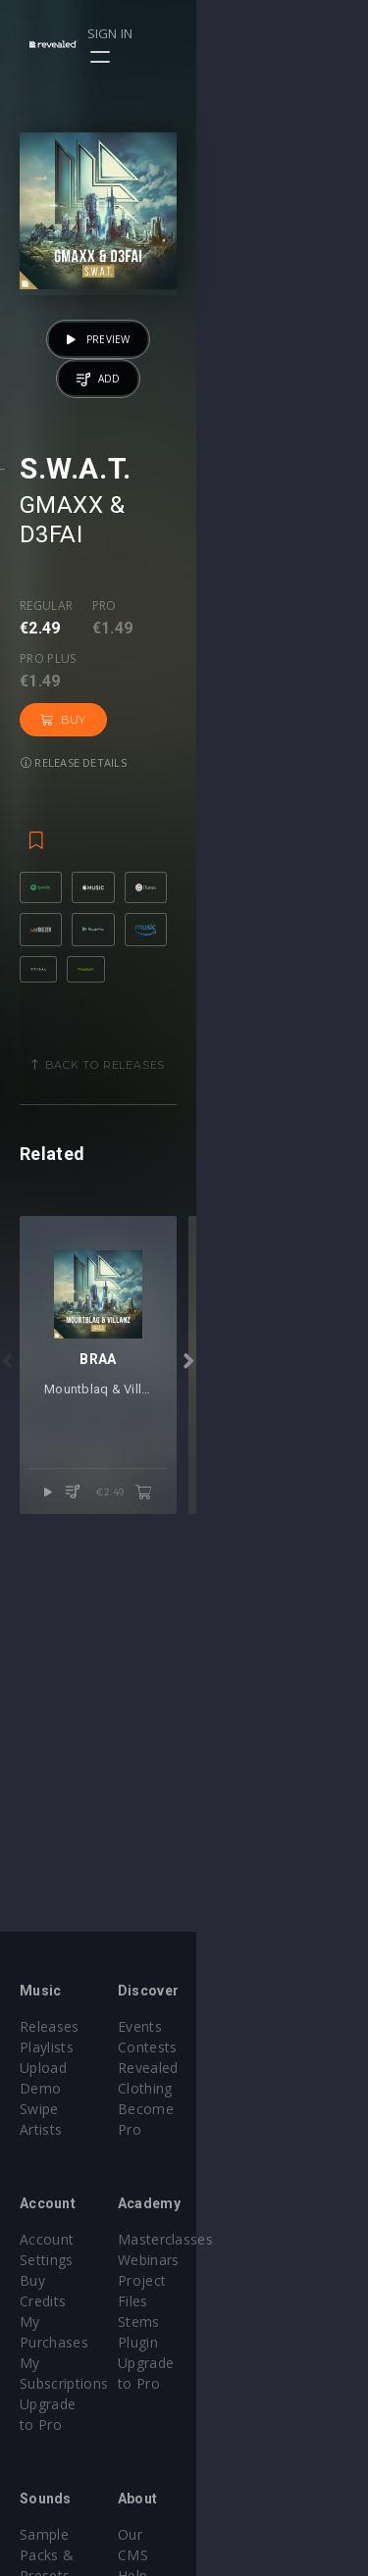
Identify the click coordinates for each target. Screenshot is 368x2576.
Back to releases (191, 1147)
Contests (234, 2047)
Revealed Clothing (263, 2067)
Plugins (43, 2472)
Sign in (281, 33)
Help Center (243, 2452)
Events (226, 2026)
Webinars (235, 2239)
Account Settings (75, 2218)
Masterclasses (251, 2218)
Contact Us (241, 2534)
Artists (41, 2108)
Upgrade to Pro (71, 2301)
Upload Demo (66, 2067)
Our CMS (233, 2431)
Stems (225, 2280)
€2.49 (296, 1722)
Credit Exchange (73, 2493)
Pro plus (180, 709)
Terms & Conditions (271, 2472)
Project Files (245, 2259)
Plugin (224, 2301)
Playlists (47, 2047)
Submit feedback (259, 2513)
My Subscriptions (76, 2280)
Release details (74, 770)
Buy (270, 727)
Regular (46, 709)
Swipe (39, 2088)
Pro (104, 709)
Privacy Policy (249, 2493)
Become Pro (246, 2088)
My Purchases (66, 2259)
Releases (49, 2026)
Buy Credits (58, 2239)
